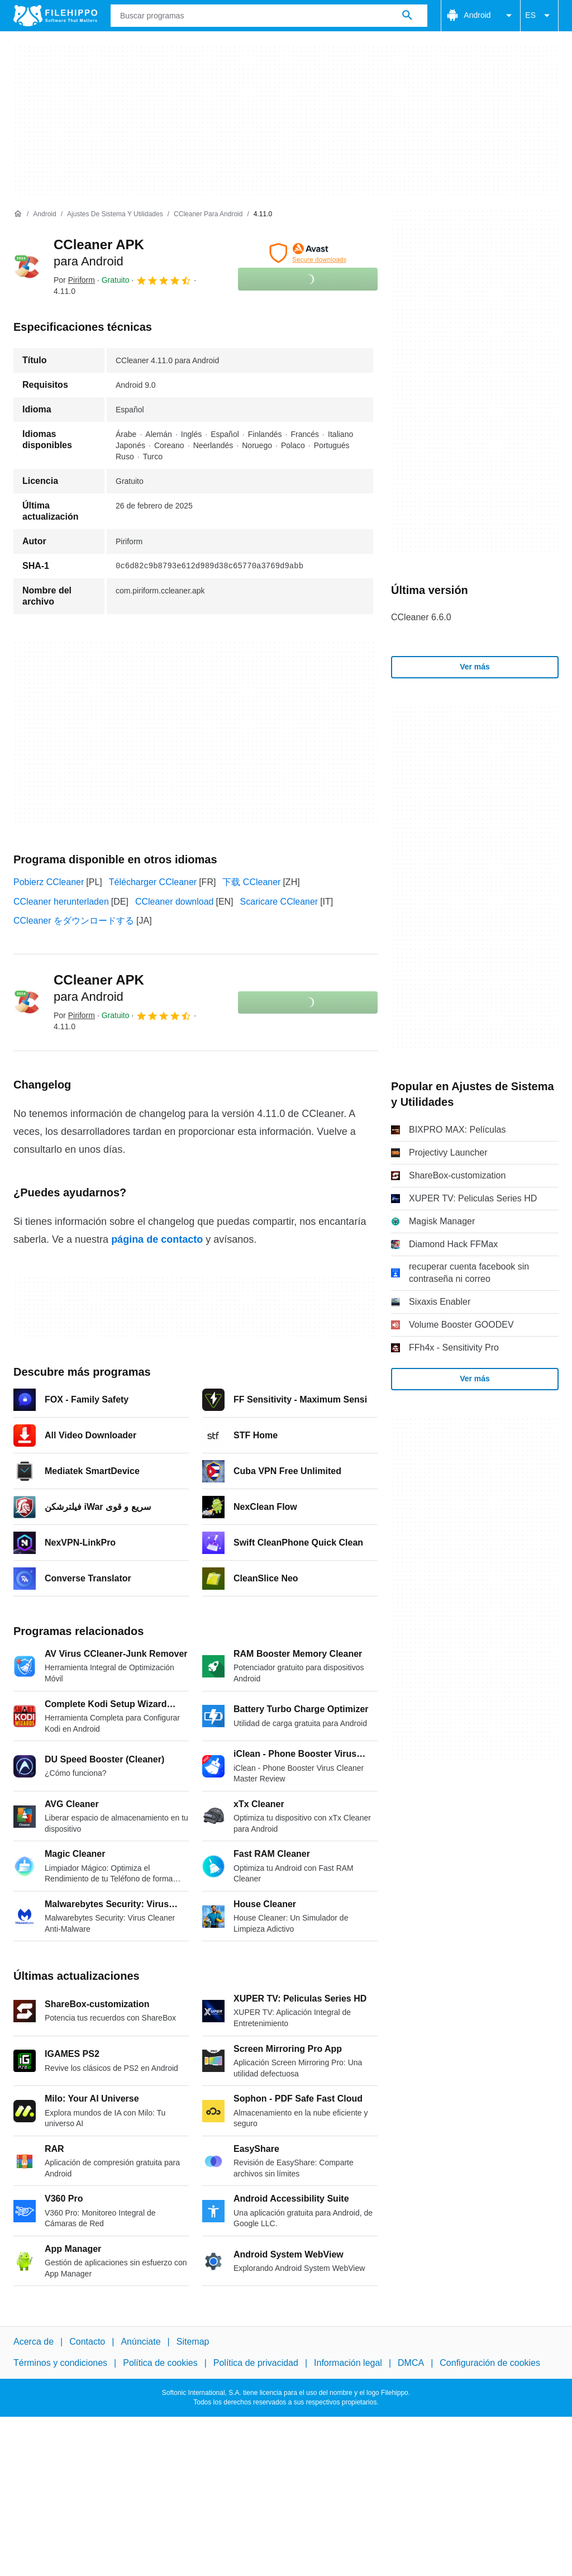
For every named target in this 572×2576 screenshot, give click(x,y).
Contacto (87, 2341)
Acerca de (33, 2341)
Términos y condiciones (60, 2363)
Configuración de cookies (490, 2363)
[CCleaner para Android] (208, 214)
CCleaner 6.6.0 (421, 617)
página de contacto (157, 1239)
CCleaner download (174, 901)
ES (539, 15)
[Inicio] (17, 214)
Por (74, 279)
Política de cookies (160, 2363)
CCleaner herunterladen (61, 901)
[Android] (44, 214)
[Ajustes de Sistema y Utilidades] (115, 214)
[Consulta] (269, 15)
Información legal (348, 2363)
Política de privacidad (255, 2363)
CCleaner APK (99, 988)
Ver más (475, 666)
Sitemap (193, 2341)
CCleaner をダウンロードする (73, 920)
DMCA (411, 2363)
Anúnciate (140, 2341)
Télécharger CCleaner (153, 882)
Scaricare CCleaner (279, 901)
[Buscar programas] (407, 15)
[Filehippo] (55, 15)
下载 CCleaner (251, 882)
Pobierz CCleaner (48, 882)
